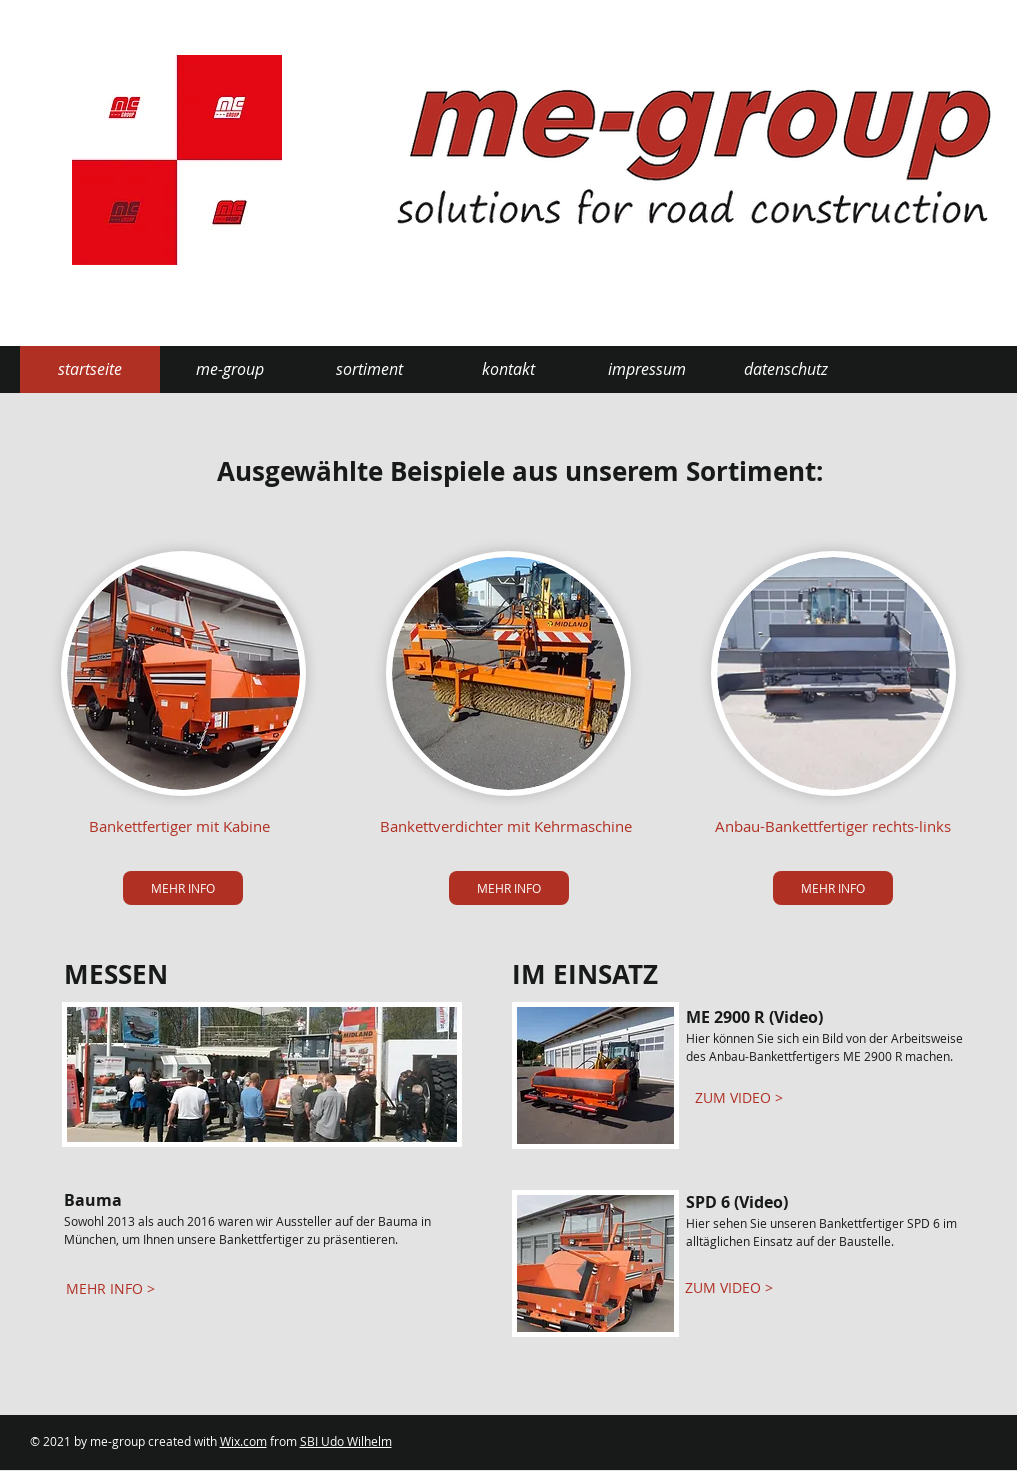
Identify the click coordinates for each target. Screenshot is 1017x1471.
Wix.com (243, 1441)
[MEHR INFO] (183, 888)
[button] (230, 369)
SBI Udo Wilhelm (346, 1441)
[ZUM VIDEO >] (739, 1098)
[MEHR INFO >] (110, 1289)
